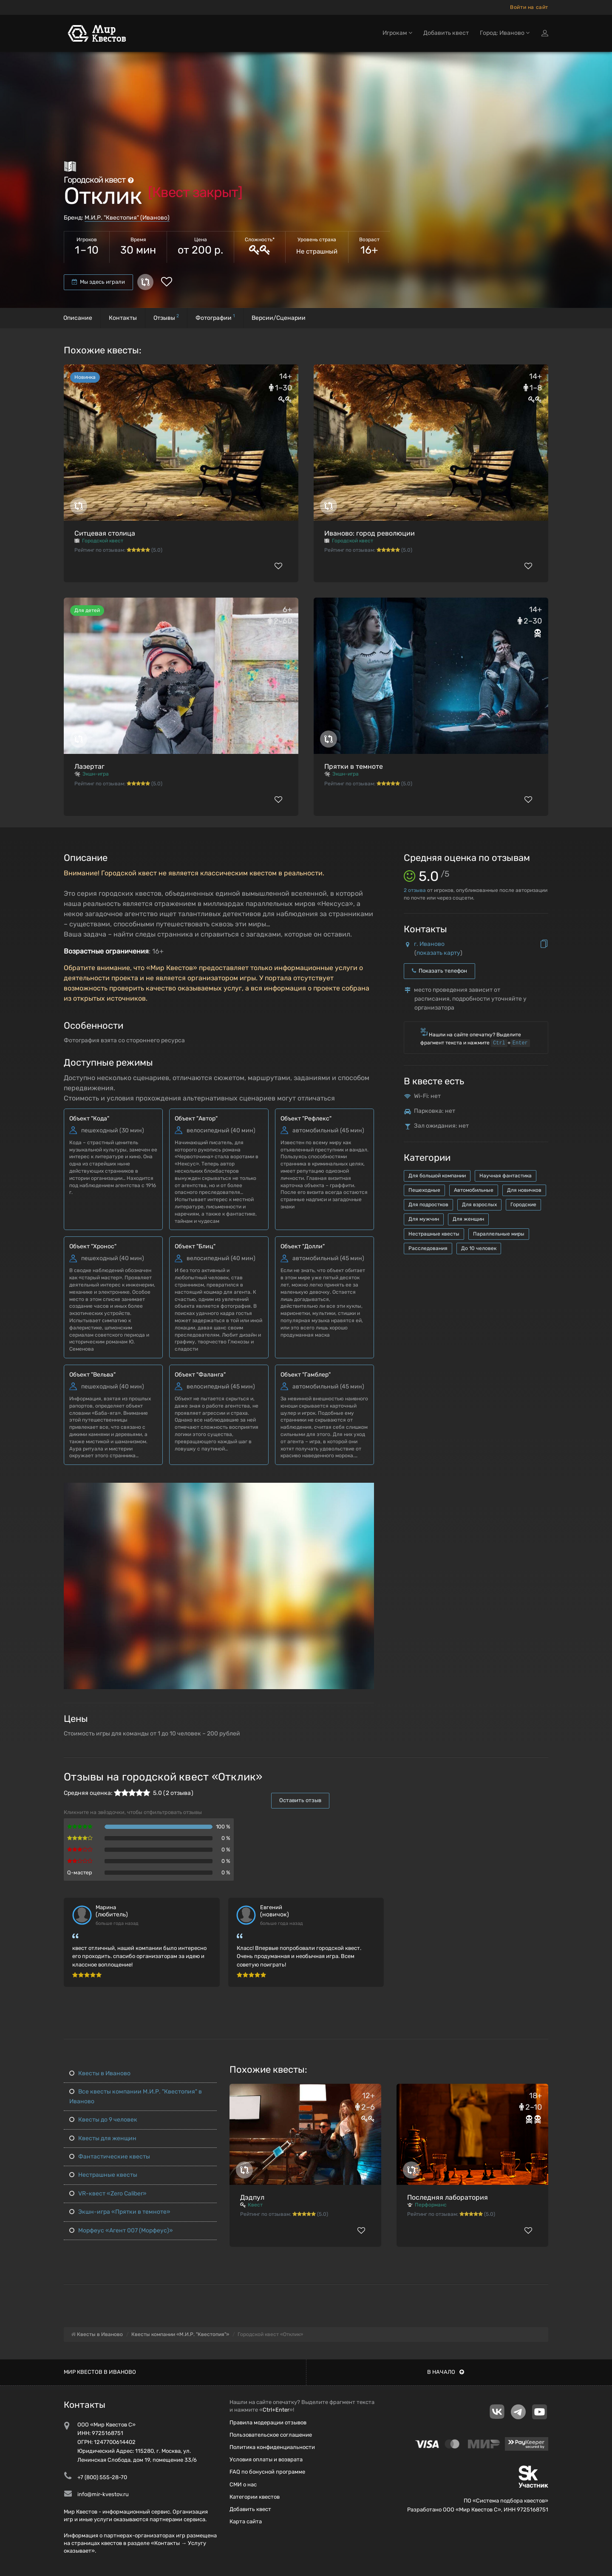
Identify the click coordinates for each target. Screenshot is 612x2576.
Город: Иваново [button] (505, 33)
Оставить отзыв (300, 1800)
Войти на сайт (529, 7)
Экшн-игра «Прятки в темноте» (119, 2211)
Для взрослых (479, 1205)
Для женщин (468, 1219)
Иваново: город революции (369, 533)
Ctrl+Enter (276, 2410)
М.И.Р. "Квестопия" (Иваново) (127, 217)
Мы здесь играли (98, 282)
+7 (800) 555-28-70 (102, 2477)
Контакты (123, 318)
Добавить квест (446, 33)
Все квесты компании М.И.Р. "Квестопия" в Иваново (135, 2096)
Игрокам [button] (397, 33)
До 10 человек (478, 1248)
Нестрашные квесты (433, 1234)
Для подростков (428, 1205)
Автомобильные (473, 1190)
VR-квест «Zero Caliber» (108, 2193)
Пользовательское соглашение (271, 2435)
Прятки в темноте (353, 766)
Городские (523, 1205)
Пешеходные (424, 1190)
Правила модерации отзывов (268, 2422)
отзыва (415, 890)
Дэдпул (252, 2197)
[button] (366, 1489)
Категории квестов (255, 2497)
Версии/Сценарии (279, 318)
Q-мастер (79, 1872)
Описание (77, 318)
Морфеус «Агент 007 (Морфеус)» (121, 2230)
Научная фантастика (505, 1176)
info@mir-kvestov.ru (103, 2494)
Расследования (428, 1248)
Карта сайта (246, 2521)
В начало (445, 2372)
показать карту (438, 952)
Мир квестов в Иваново (100, 2372)
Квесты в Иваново (99, 2073)
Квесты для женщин (102, 2138)
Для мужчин (423, 1219)
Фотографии (215, 317)
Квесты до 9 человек (103, 2119)
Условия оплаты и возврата (266, 2459)
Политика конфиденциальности (272, 2447)
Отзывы (166, 317)
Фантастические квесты (109, 2156)
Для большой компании (437, 1176)
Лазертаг (89, 766)
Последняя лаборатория (447, 2197)
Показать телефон (439, 971)
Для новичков (524, 1190)
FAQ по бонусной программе (267, 2472)
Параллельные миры (498, 1234)
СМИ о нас (243, 2484)
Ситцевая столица (104, 533)
